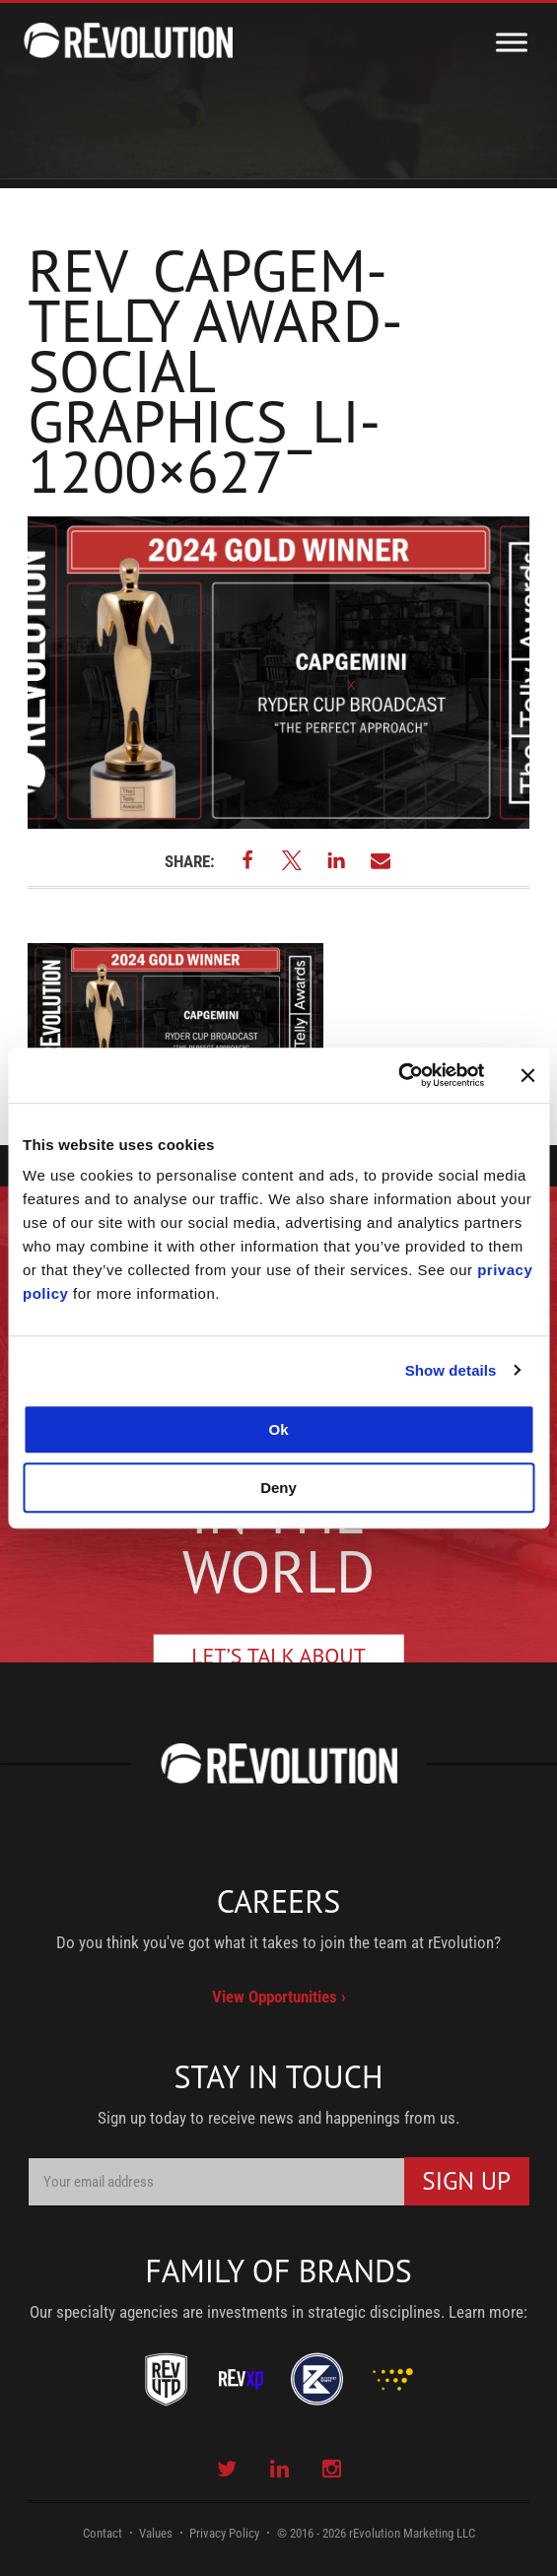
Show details (451, 1370)
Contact (102, 2533)
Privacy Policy (224, 2533)
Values (156, 2533)
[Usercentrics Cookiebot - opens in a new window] (398, 1075)
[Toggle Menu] (511, 42)
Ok (278, 1429)
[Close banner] (527, 1075)
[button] (247, 860)
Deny (278, 1487)
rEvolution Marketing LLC (412, 2533)
